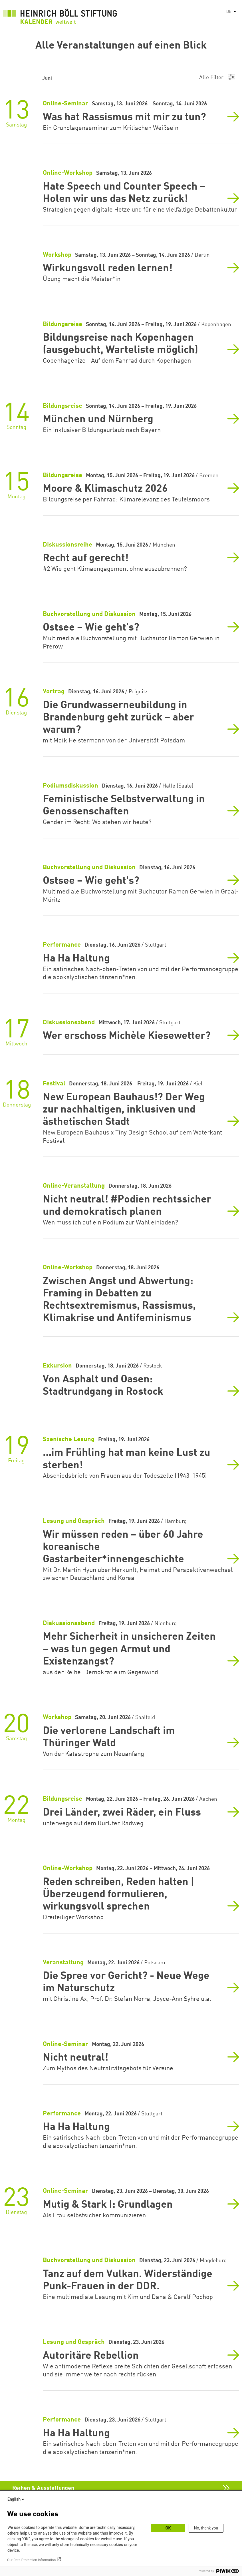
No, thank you (206, 2528)
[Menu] (217, 78)
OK (168, 2528)
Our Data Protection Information (31, 2560)
